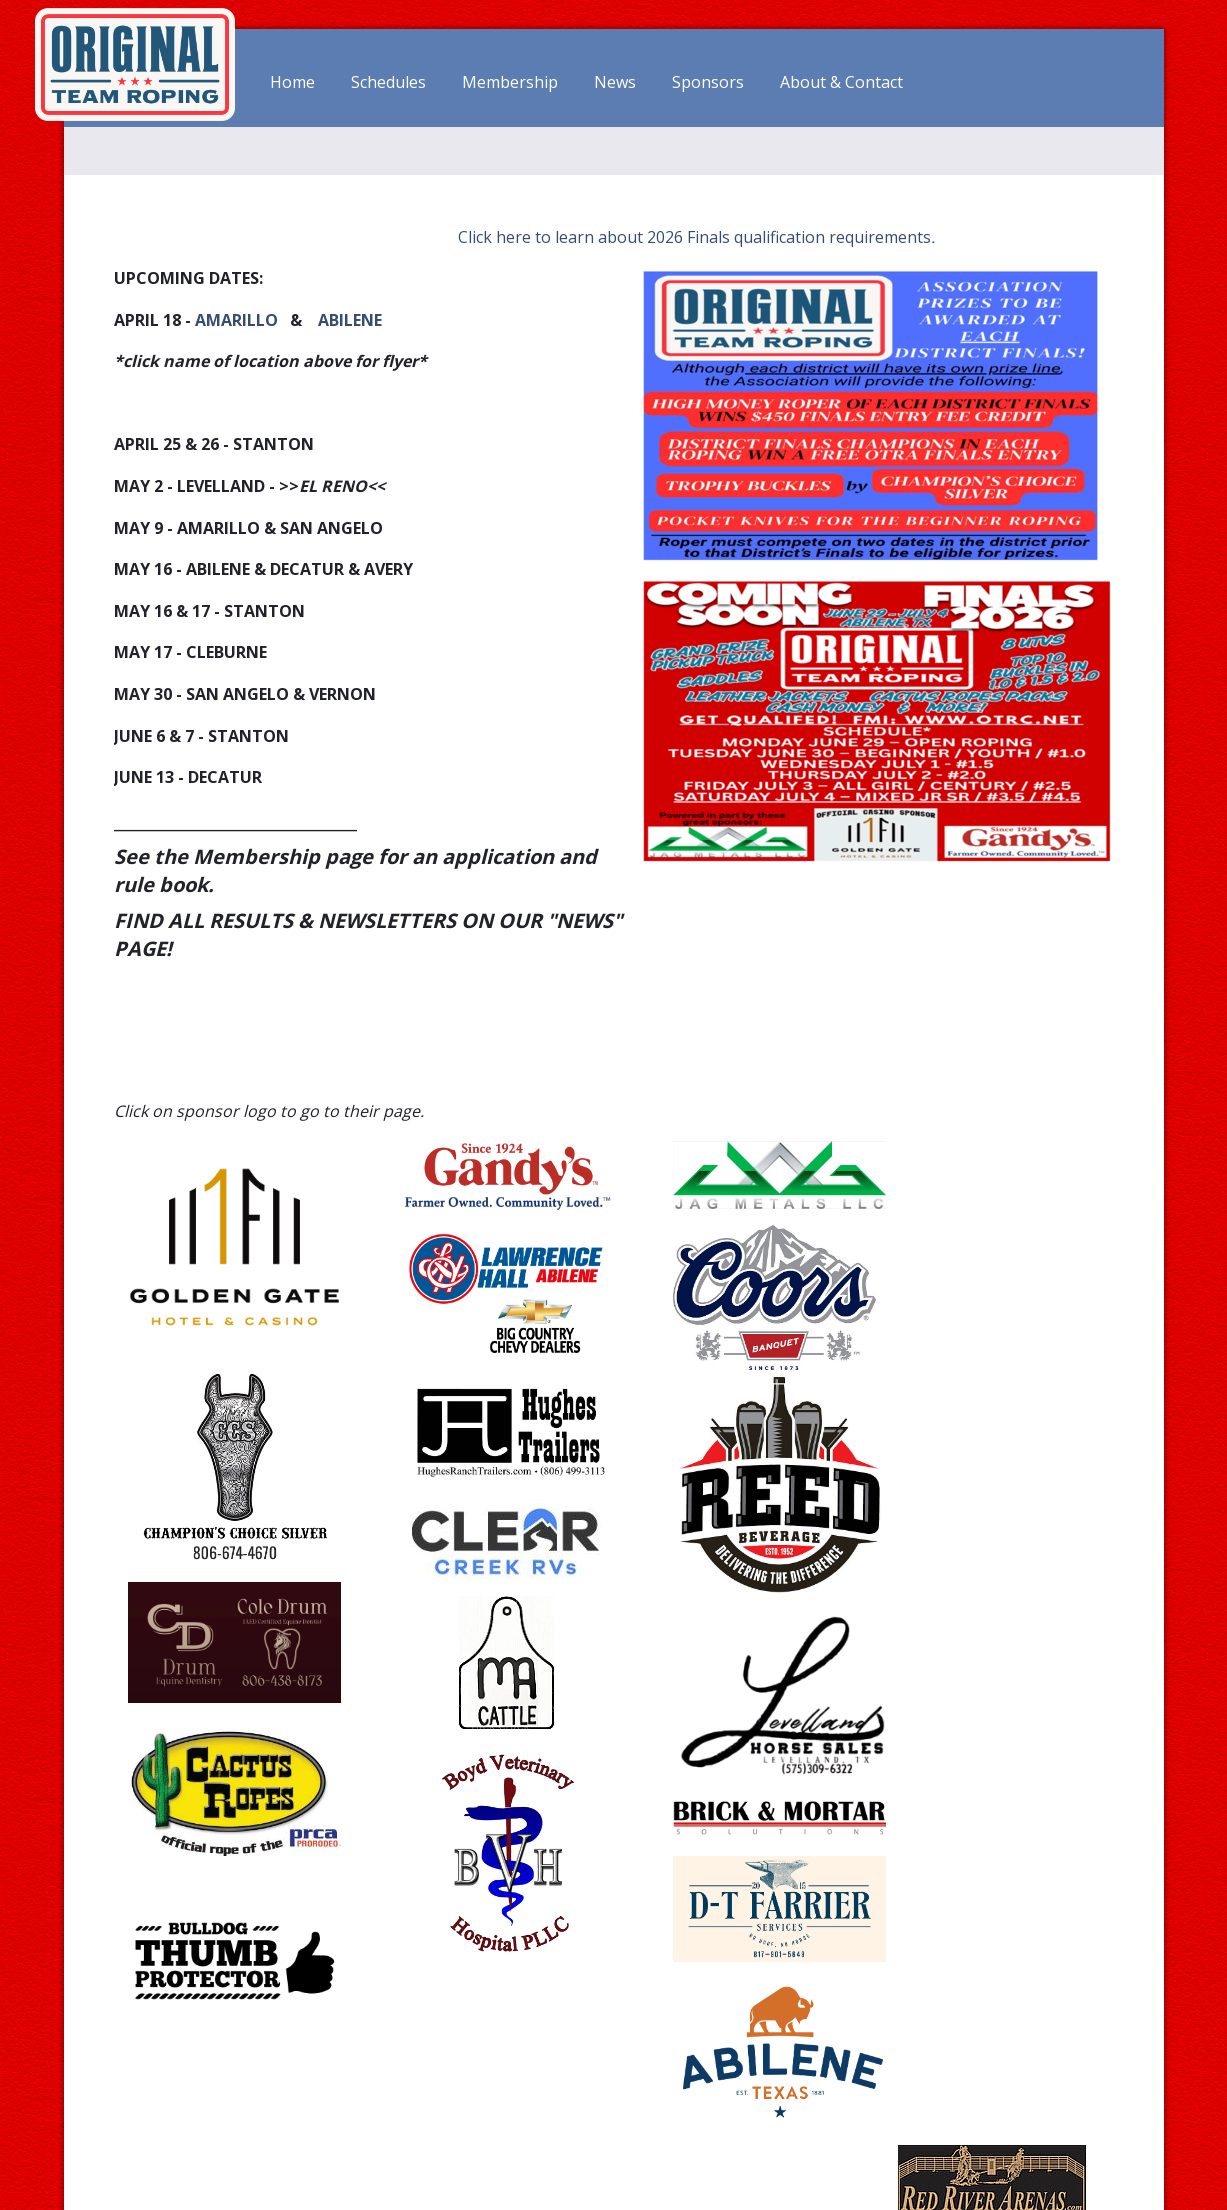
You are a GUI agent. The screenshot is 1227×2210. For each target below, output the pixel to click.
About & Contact (841, 83)
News (615, 83)
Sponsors (708, 83)
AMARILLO (236, 319)
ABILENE (350, 319)
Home (292, 83)
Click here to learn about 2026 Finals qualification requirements (692, 236)
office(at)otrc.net (1013, 2138)
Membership (510, 83)
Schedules (388, 83)
